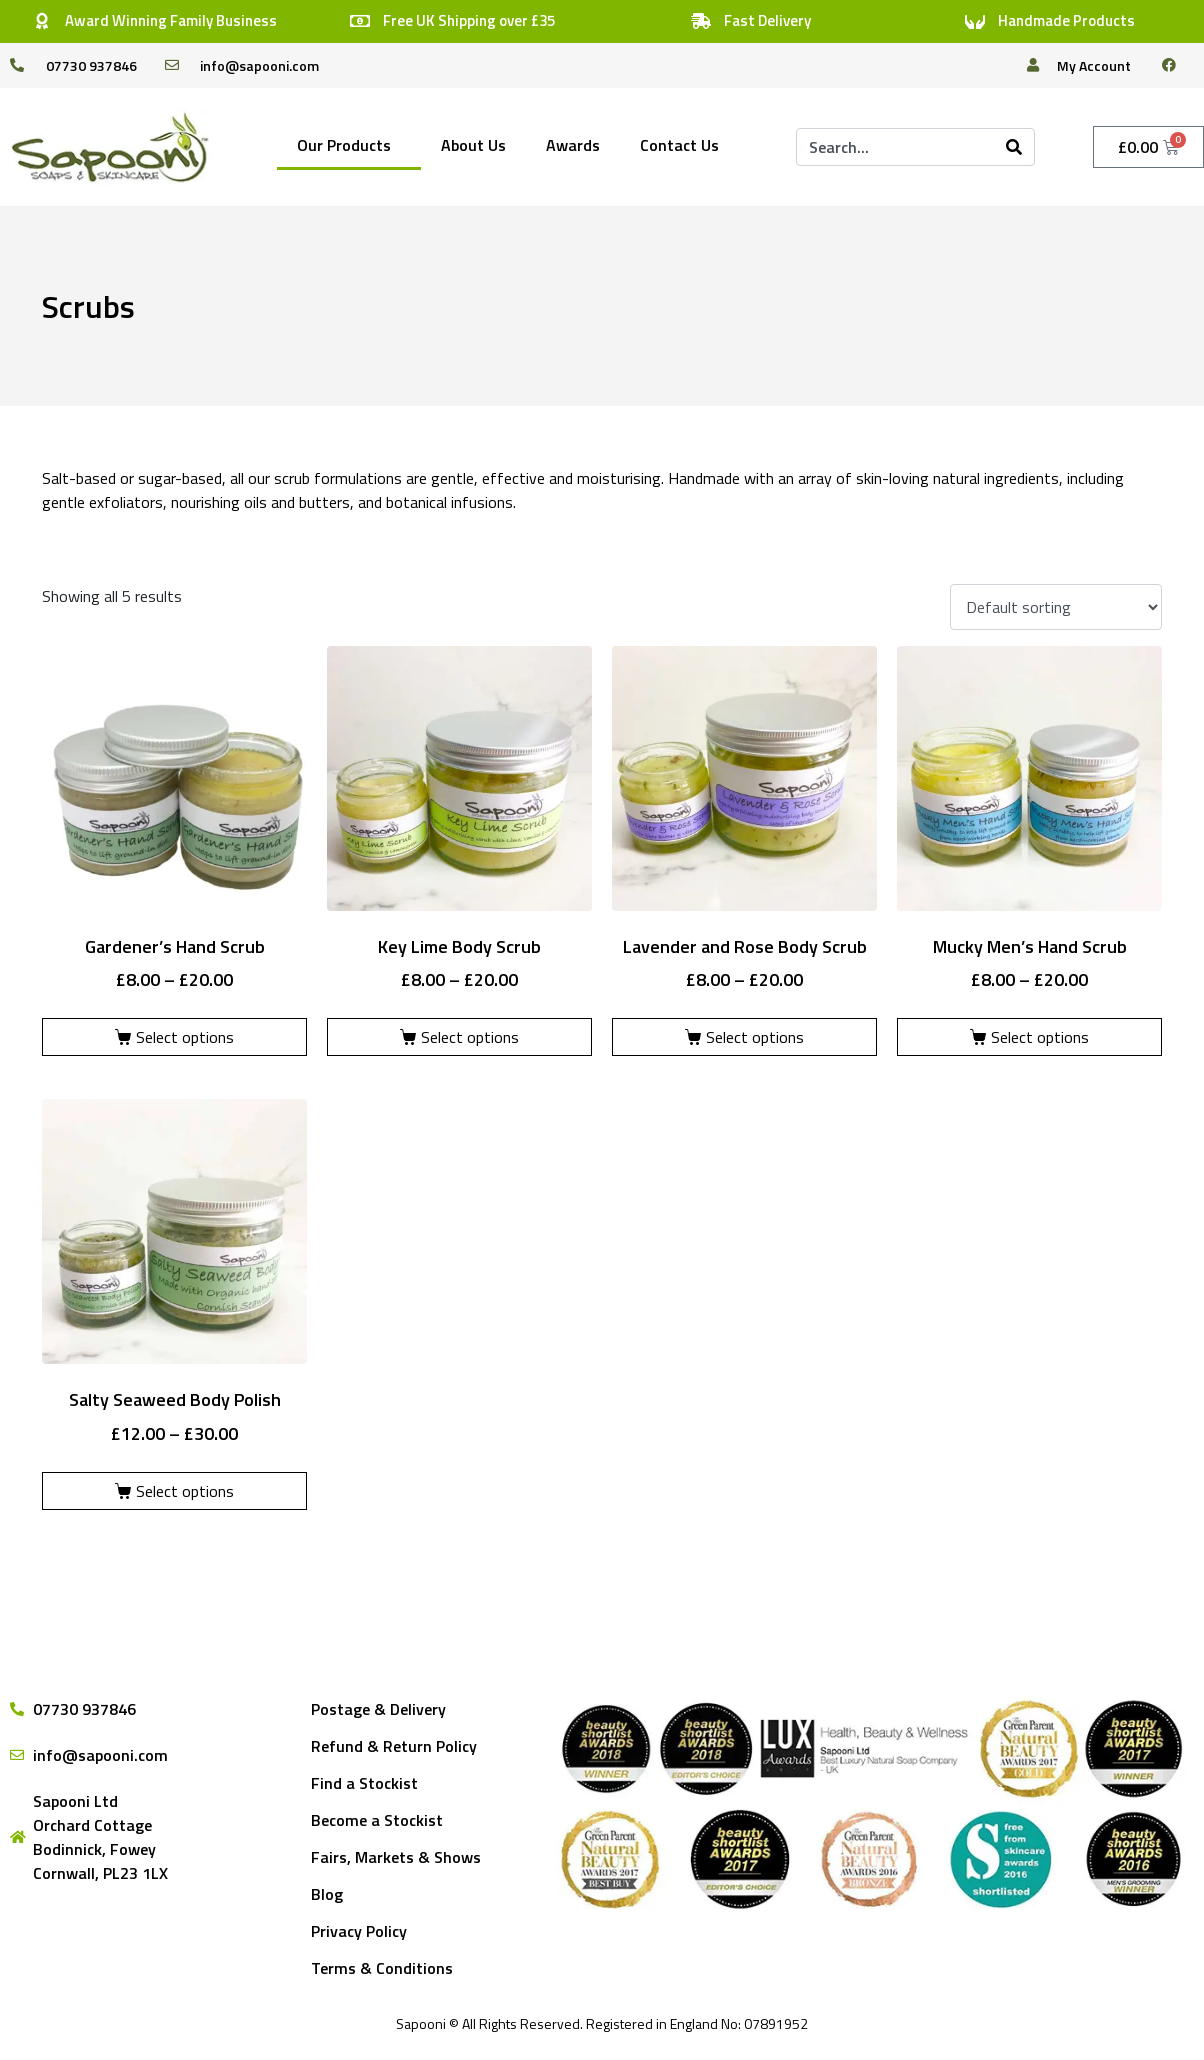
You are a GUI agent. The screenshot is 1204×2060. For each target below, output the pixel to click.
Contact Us (679, 145)
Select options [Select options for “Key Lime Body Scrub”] (470, 1037)
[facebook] (1177, 65)
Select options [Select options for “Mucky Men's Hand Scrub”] (1040, 1037)
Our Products (344, 145)
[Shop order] (1056, 607)
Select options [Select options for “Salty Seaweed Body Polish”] (185, 1491)
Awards (573, 145)
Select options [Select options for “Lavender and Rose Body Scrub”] (755, 1037)
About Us (473, 145)
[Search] (1014, 147)
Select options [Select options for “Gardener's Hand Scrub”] (185, 1037)
